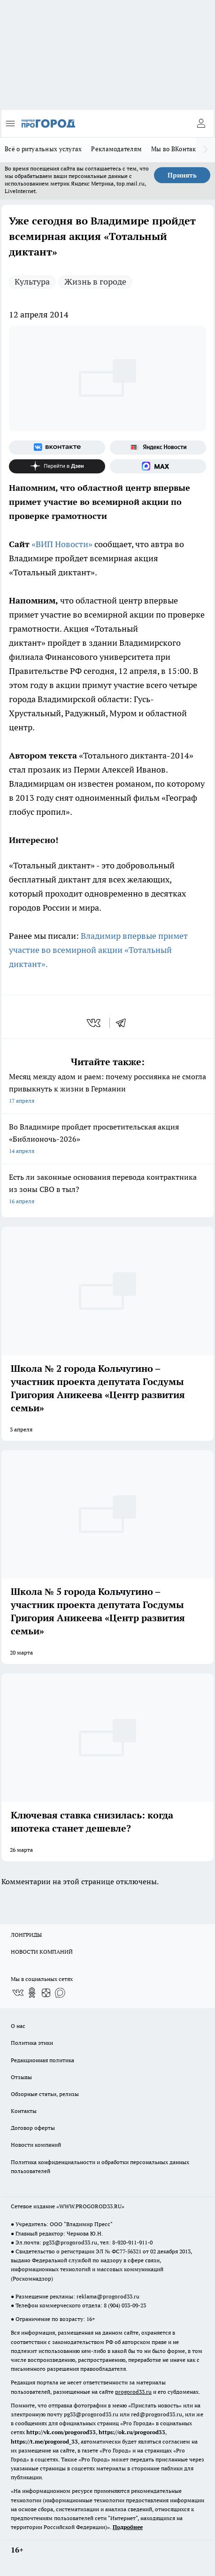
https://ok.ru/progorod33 (132, 2432)
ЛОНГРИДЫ (26, 1934)
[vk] (94, 1022)
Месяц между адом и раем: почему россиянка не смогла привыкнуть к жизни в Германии (107, 1089)
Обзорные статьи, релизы (45, 2093)
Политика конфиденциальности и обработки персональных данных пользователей (100, 2166)
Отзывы (21, 2077)
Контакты (24, 2110)
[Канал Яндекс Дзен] (57, 466)
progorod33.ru (133, 2391)
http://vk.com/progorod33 (61, 2432)
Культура (32, 281)
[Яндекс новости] (158, 448)
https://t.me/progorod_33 (44, 2441)
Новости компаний (36, 2144)
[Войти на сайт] (201, 123)
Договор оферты (33, 2127)
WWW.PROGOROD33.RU (90, 2206)
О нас (18, 2025)
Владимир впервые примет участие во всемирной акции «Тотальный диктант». (98, 949)
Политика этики (32, 2042)
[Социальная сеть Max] (158, 466)
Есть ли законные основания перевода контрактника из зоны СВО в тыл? (107, 1189)
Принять (182, 175)
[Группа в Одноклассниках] (32, 1992)
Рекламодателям (116, 149)
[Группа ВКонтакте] (57, 448)
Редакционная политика (42, 2060)
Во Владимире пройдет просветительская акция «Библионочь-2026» (107, 1139)
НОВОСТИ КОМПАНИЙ (42, 1951)
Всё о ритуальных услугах (43, 149)
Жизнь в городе (95, 281)
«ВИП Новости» (61, 544)
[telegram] (124, 1022)
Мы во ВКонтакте (176, 149)
